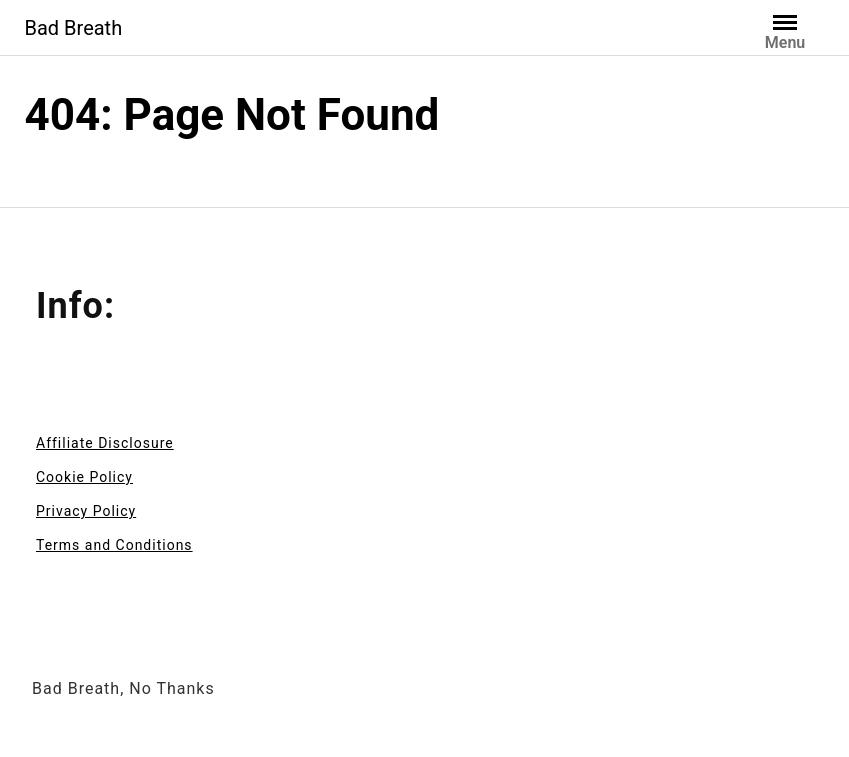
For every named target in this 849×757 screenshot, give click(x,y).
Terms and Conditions (114, 545)
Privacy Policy (86, 511)
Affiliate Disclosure (105, 443)
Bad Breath (74, 28)
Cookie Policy (84, 477)
